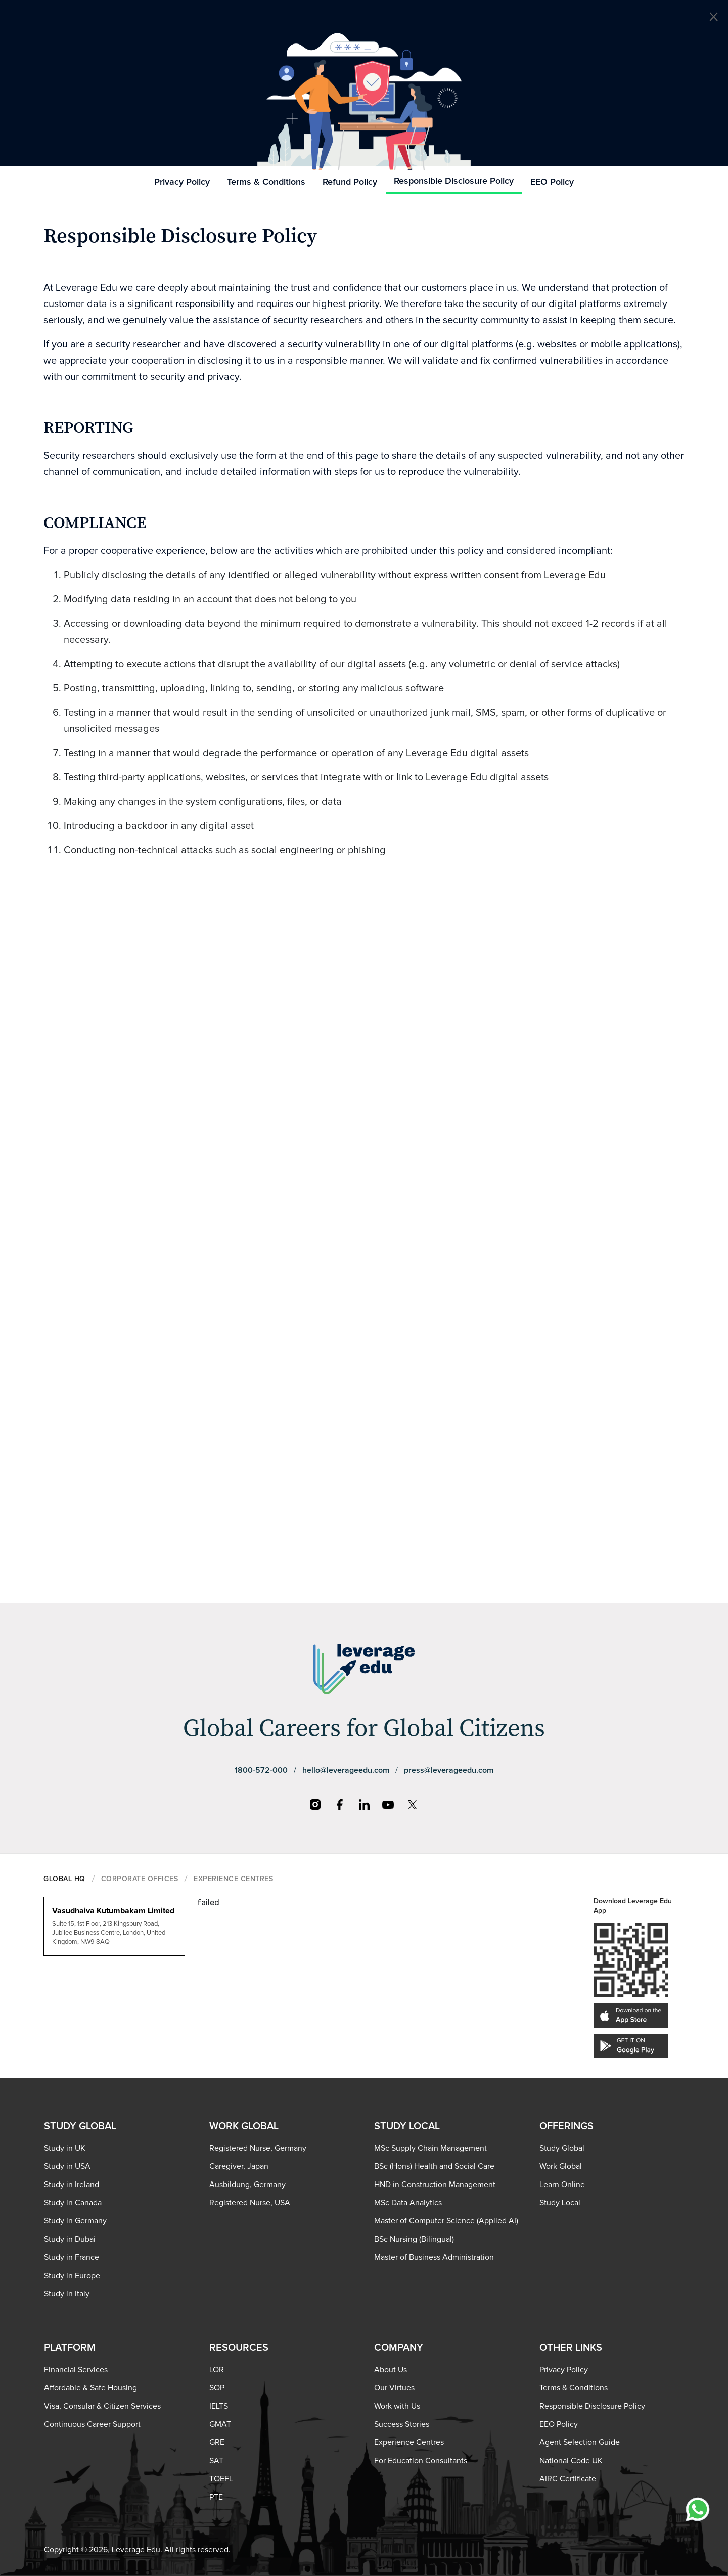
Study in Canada (73, 2203)
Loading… (363, 1207)
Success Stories (401, 2424)
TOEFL (221, 2479)
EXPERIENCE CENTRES (233, 1879)
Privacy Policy (563, 2370)
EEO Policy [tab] (552, 182)
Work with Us (397, 2406)
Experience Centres (409, 2442)
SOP (216, 2388)
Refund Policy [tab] (350, 182)
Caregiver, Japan (238, 2166)
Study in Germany (75, 2221)
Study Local (559, 2203)
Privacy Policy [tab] (182, 182)
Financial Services (76, 2370)
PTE (216, 2497)
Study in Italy (66, 2294)
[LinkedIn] (364, 1805)
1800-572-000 (261, 1770)
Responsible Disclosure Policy (592, 2406)
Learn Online (562, 2184)
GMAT (220, 2424)
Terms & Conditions (573, 2388)
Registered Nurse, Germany (257, 2148)
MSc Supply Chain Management (430, 2148)
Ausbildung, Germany (247, 2184)
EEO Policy (558, 2424)
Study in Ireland (71, 2184)
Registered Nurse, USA (249, 2203)
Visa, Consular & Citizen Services (102, 2406)
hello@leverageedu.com (345, 1770)
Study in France (71, 2257)
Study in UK (64, 2148)
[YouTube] (388, 1805)
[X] (412, 1805)
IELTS (218, 2406)
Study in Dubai (70, 2239)
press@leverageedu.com (448, 1770)
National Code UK (571, 2461)
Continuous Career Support (92, 2424)
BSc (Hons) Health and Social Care (434, 2166)
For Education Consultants (420, 2461)
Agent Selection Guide (579, 2442)
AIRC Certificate (567, 2479)
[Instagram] (315, 1805)
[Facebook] (340, 1805)
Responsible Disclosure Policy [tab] (454, 181)
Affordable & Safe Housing (90, 2388)
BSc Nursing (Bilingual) (414, 2239)
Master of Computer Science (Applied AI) (446, 2221)
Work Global (560, 2166)
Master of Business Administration (434, 2257)
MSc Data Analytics (408, 2203)
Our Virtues (394, 2388)
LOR (216, 2370)
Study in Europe (72, 2276)
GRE (216, 2442)
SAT (216, 2461)
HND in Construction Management (434, 2184)
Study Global (561, 2148)
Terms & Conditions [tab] (266, 182)
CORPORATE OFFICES (139, 1879)
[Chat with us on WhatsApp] (698, 2509)
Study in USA (67, 2166)
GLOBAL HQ (64, 1879)
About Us (390, 2370)
